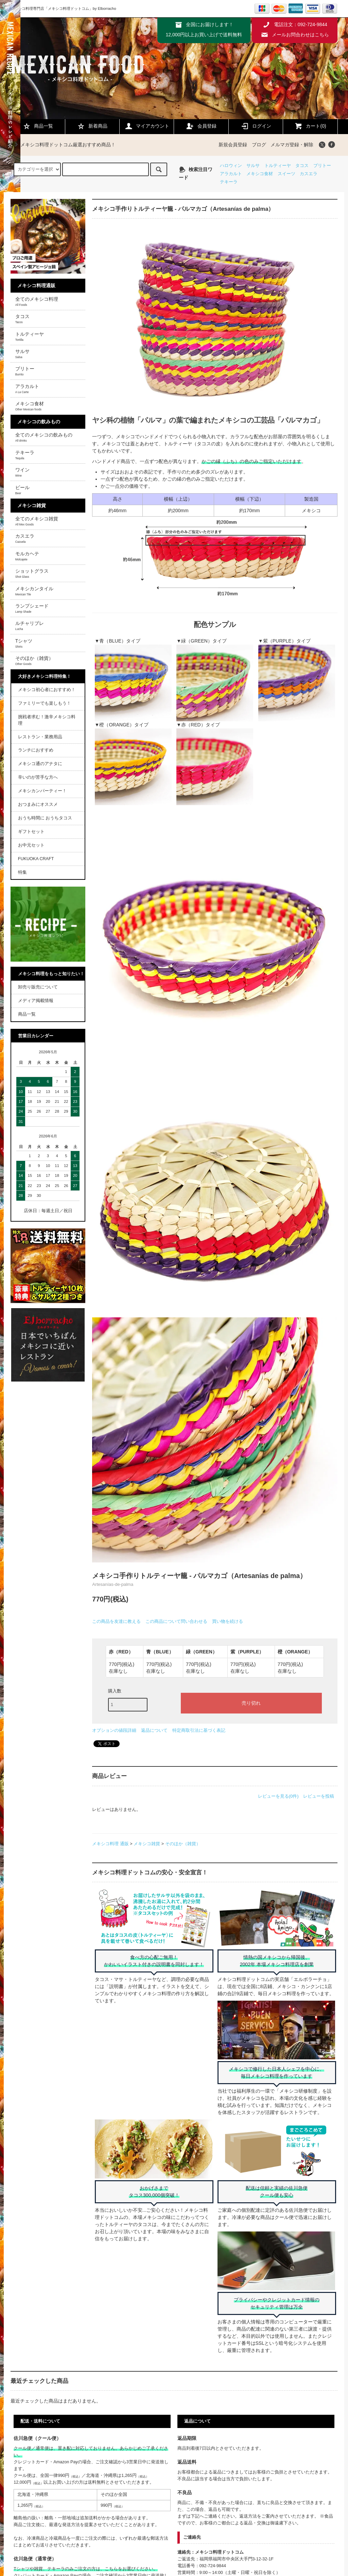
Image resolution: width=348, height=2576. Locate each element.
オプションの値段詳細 (114, 1730)
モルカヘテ (27, 556)
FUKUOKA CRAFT (36, 858)
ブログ (259, 144)
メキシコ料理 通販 (110, 1843)
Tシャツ (24, 643)
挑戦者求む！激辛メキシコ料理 (46, 720)
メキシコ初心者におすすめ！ (46, 689)
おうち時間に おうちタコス (45, 818)
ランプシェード (32, 608)
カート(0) (310, 126)
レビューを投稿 (318, 1796)
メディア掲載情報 (35, 1000)
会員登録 (201, 126)
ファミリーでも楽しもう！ (44, 703)
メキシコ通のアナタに (40, 763)
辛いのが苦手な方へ (38, 777)
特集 (22, 872)
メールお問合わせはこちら (300, 34)
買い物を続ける (227, 1621)
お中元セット (31, 845)
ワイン (22, 472)
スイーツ (286, 173)
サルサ (253, 165)
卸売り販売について (38, 987)
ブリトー (322, 165)
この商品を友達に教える (116, 1621)
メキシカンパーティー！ (42, 791)
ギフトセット (31, 831)
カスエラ (308, 173)
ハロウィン (231, 165)
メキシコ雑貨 (147, 1843)
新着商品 (92, 126)
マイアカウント (146, 126)
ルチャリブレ (29, 625)
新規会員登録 (233, 144)
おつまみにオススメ (38, 804)
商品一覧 (37, 126)
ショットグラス (32, 573)
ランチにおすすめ (35, 750)
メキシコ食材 (259, 173)
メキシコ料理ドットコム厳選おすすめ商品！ (64, 144)
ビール (22, 490)
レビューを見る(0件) (278, 1796)
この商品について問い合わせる (176, 1621)
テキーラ (229, 182)
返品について (154, 1730)
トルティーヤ (277, 165)
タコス (302, 165)
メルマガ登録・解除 (292, 144)
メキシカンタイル (34, 591)
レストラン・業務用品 (40, 737)
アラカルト (231, 173)
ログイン (256, 126)
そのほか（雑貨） (183, 1843)
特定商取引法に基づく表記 (198, 1730)
